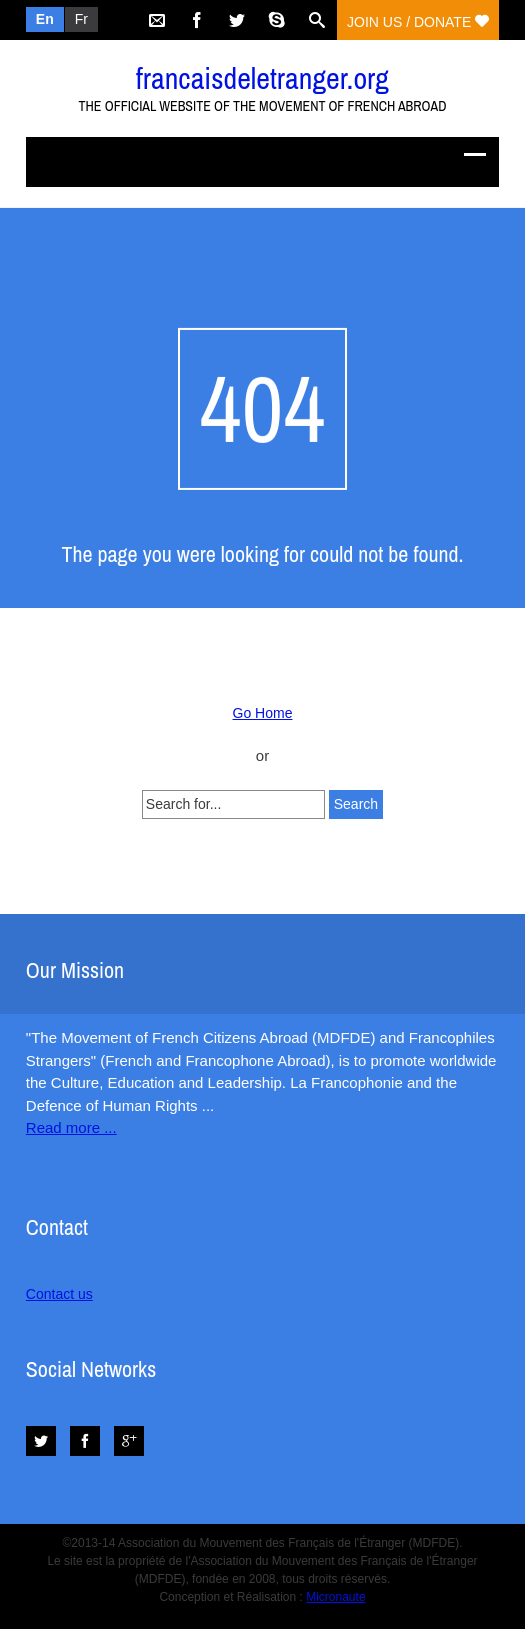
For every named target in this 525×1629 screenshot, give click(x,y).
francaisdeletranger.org (262, 78)
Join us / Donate (418, 22)
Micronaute (335, 1597)
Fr (81, 19)
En (45, 19)
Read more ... (71, 1127)
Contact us (59, 1294)
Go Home (263, 713)
